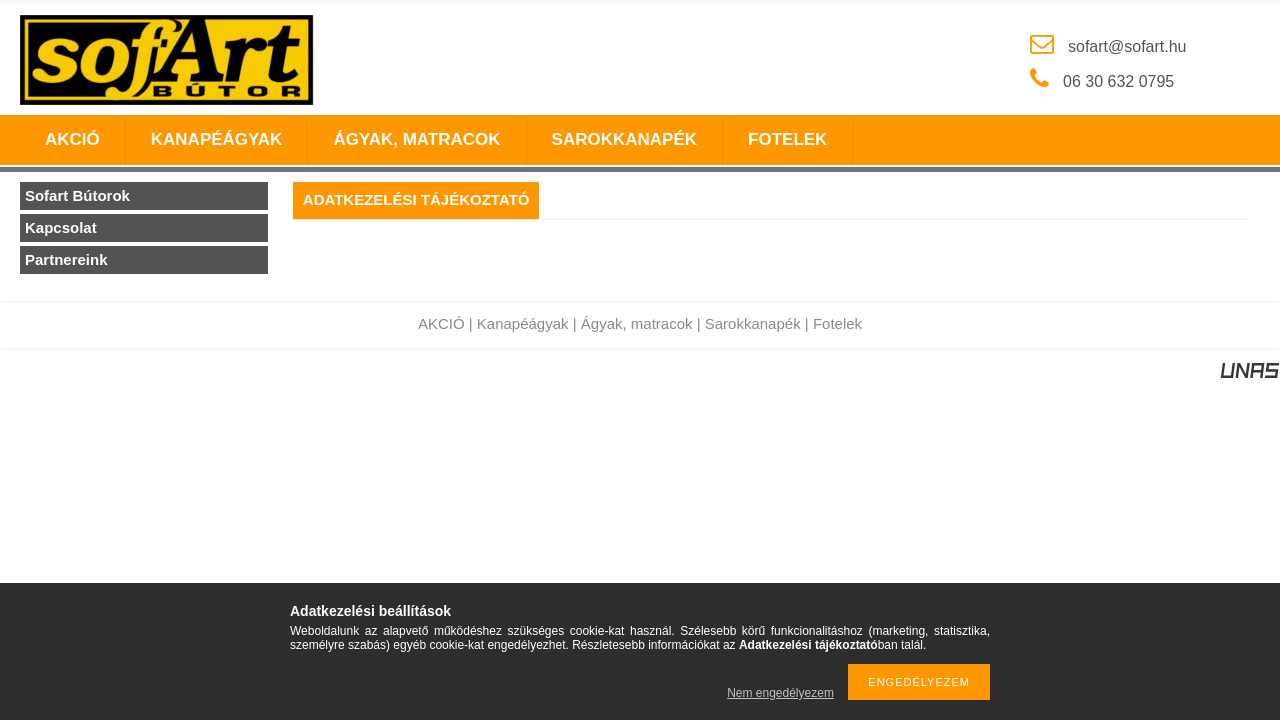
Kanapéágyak (523, 323)
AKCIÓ (441, 323)
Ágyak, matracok (637, 323)
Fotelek (837, 323)
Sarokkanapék (753, 323)
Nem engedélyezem (780, 693)
